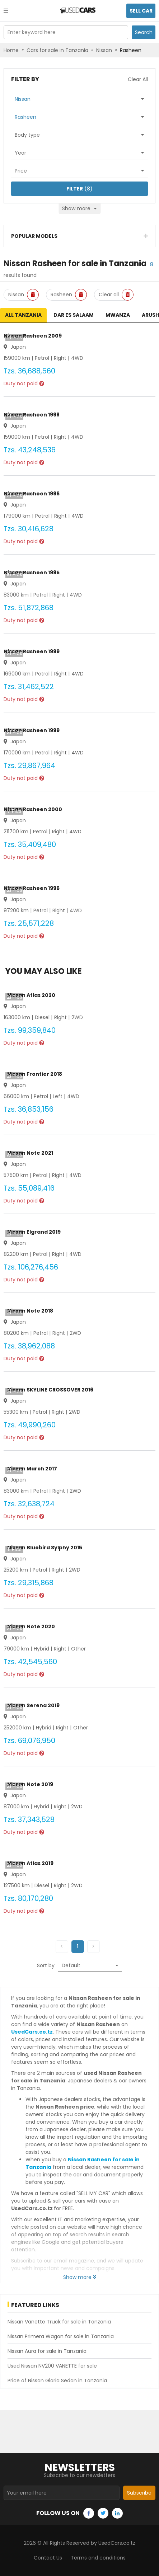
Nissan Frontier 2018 (34, 1074)
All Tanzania (23, 315)
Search (144, 32)
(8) (79, 188)
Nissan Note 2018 (30, 1310)
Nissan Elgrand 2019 (34, 1231)
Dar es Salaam (73, 315)
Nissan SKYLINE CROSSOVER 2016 (50, 1389)
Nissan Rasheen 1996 (32, 493)
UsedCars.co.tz (32, 2031)
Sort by (46, 1965)
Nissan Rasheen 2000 (33, 809)
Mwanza (118, 315)
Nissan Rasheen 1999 (32, 651)
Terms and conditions (98, 2557)
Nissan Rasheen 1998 (32, 414)
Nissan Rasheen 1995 (32, 572)
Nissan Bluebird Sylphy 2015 (44, 1547)
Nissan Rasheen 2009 (33, 335)
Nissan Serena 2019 (33, 1705)
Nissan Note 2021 (30, 1153)
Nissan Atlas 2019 (30, 1863)
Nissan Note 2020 (31, 1626)
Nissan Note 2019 (30, 1784)
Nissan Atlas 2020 (31, 995)
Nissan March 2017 (32, 1468)
